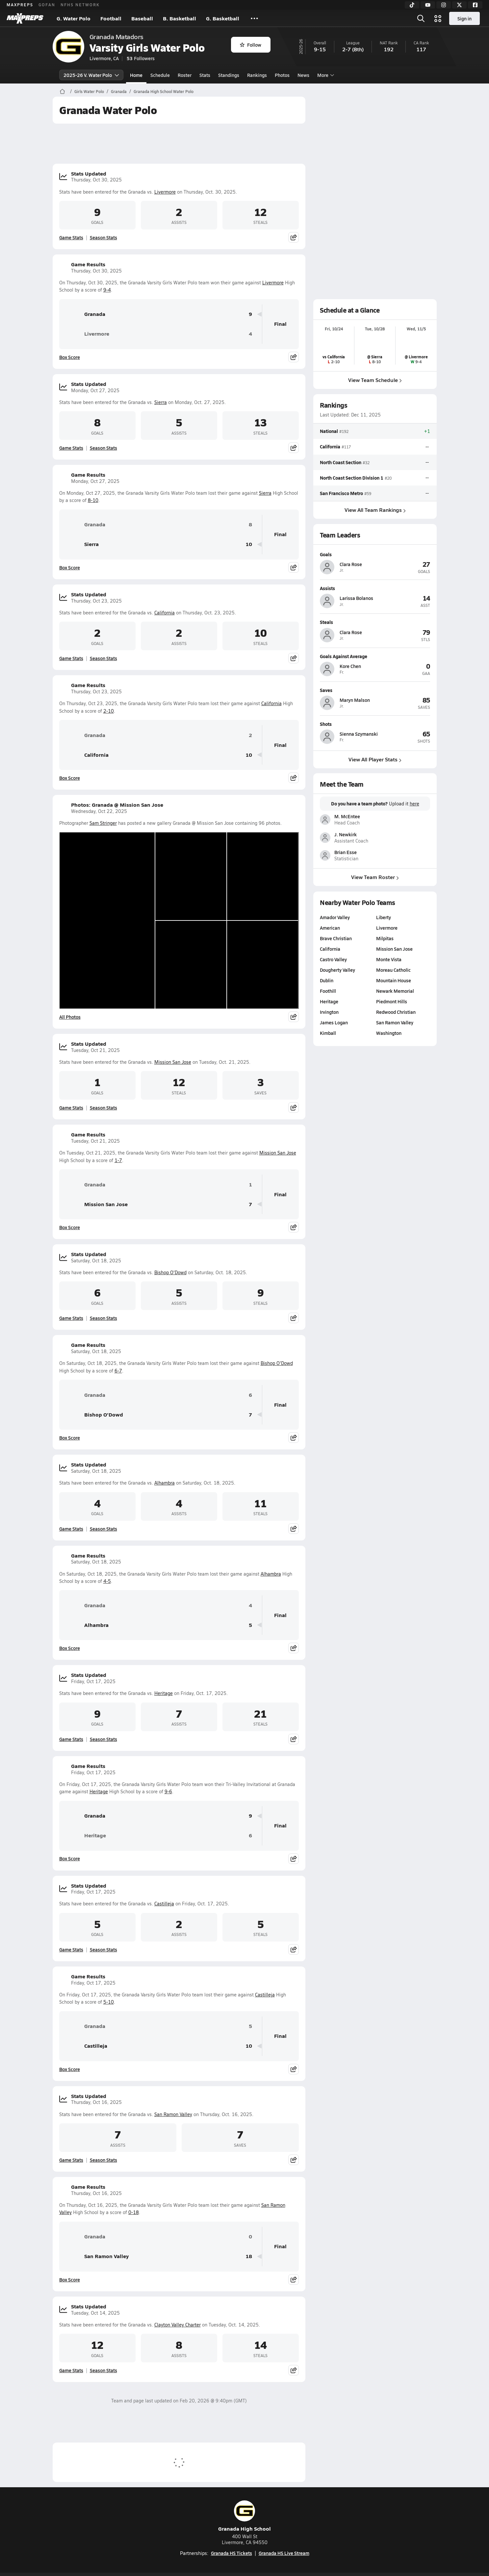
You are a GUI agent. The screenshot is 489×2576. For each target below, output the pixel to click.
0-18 (133, 2212)
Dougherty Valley (337, 969)
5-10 (108, 2002)
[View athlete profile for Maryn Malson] (375, 690)
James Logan (334, 1022)
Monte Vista (388, 959)
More (324, 75)
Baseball (142, 18)
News (303, 75)
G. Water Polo (73, 18)
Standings (228, 75)
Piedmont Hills (391, 1001)
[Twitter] (459, 5)
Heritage (163, 1693)
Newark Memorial (395, 991)
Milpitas (385, 938)
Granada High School (244, 2516)
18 (248, 2256)
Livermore (165, 192)
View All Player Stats (374, 759)
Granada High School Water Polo (163, 91)
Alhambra (164, 1483)
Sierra (160, 402)
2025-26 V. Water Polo (91, 75)
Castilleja (164, 1903)
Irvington (329, 1012)
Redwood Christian (396, 1012)
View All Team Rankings (374, 509)
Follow (250, 44)
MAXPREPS (20, 4)
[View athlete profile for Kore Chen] (375, 656)
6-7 (118, 1371)
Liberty (383, 917)
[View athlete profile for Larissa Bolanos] (375, 588)
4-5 (107, 1581)
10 (248, 544)
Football (110, 18)
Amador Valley (335, 917)
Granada (119, 91)
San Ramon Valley (173, 2114)
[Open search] (420, 18)
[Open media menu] (438, 18)
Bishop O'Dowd (170, 1272)
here (414, 804)
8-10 (93, 500)
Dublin (326, 980)
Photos (282, 75)
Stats (204, 75)
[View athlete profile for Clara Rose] (375, 554)
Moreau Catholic (393, 969)
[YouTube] (428, 5)
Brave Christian (336, 938)
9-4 (107, 290)
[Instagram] (443, 5)
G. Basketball (222, 18)
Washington (388, 1033)
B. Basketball (179, 18)
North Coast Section (340, 462)
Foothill (328, 991)
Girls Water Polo (89, 91)
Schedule (160, 75)
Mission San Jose (172, 1062)
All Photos (70, 1017)
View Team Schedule (375, 380)
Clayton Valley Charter (177, 2325)
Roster (185, 75)
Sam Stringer (103, 823)
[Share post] (293, 237)
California (164, 612)
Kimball (328, 1033)
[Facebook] (475, 5)
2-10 (108, 711)
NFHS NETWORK (80, 4)
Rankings (257, 75)
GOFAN (47, 4)
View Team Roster (375, 877)
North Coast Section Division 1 (351, 477)
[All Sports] (254, 18)
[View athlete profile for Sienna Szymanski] (375, 724)
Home (136, 75)
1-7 (118, 1160)
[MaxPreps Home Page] (62, 91)
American (330, 927)
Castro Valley (333, 959)
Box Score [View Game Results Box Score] (69, 357)
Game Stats (71, 237)
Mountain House (393, 980)
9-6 (168, 1791)
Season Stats (103, 237)
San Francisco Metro (341, 493)
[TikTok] (412, 5)
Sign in (464, 18)
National (329, 431)
